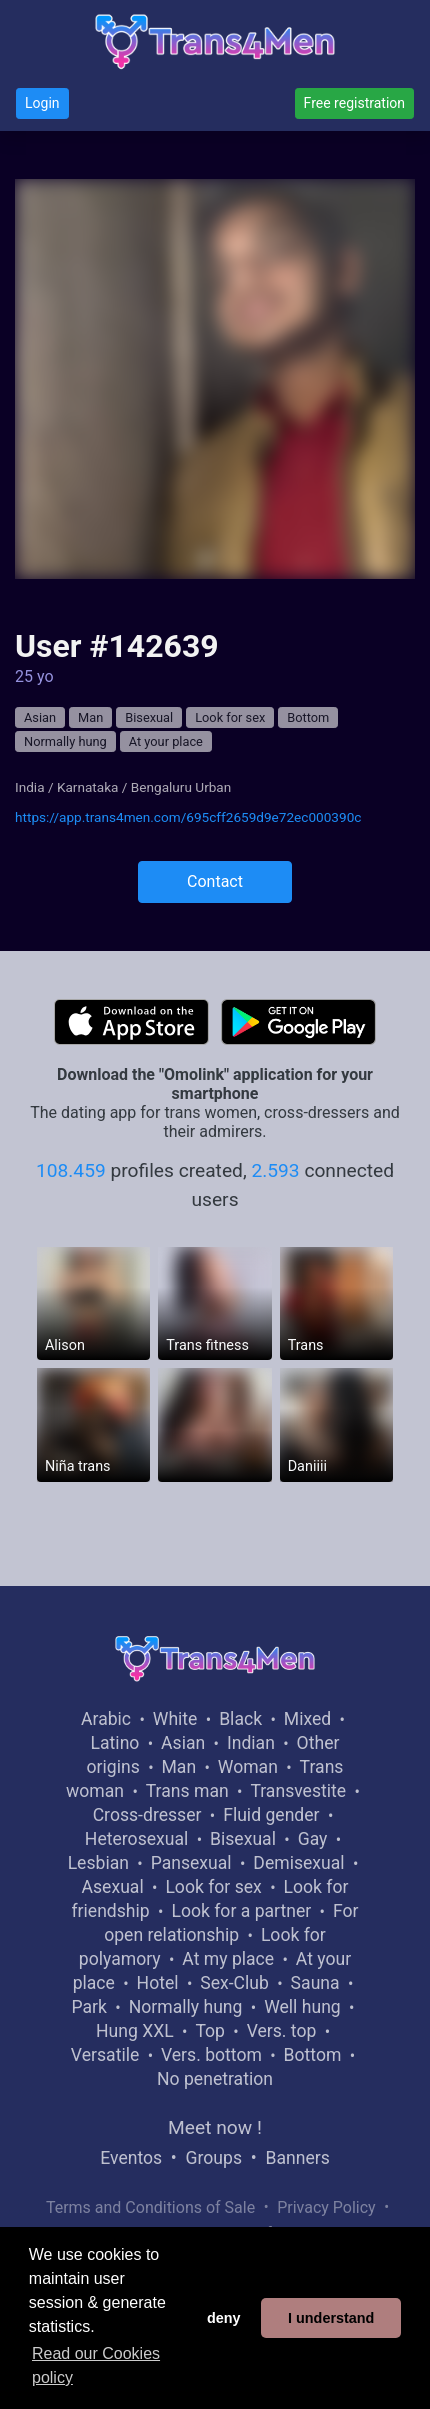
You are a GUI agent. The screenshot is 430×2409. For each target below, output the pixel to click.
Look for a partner (241, 1911)
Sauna (315, 1983)
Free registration (354, 103)
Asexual (113, 1887)
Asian (40, 717)
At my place (228, 1959)
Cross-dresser (147, 1815)
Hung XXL (135, 2031)
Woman (248, 1767)
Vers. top (282, 2031)
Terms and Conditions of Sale (150, 2207)
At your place (166, 741)
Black (240, 1719)
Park (89, 2007)
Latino (115, 1743)
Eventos (131, 2158)
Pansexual (191, 1863)
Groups (214, 2158)
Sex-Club (234, 1983)
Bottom (308, 717)
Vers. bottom (211, 2055)
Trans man (187, 1791)
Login (42, 103)
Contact (215, 881)
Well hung (302, 2007)
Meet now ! (215, 2127)
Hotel (158, 1983)
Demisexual (298, 1863)
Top (210, 2031)
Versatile (105, 2055)
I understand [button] (331, 2318)
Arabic (106, 1719)
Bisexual (149, 717)
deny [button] (224, 2318)
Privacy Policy (326, 2207)
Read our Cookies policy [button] (96, 2365)
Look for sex (230, 717)
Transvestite (298, 1791)
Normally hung (65, 741)
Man (90, 717)
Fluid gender (271, 1815)
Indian (251, 1743)
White (175, 1719)
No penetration (215, 2079)
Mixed (307, 1719)
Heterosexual (136, 1839)
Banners (297, 2158)
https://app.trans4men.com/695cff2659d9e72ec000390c (188, 817)
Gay (313, 1839)
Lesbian (98, 1863)
